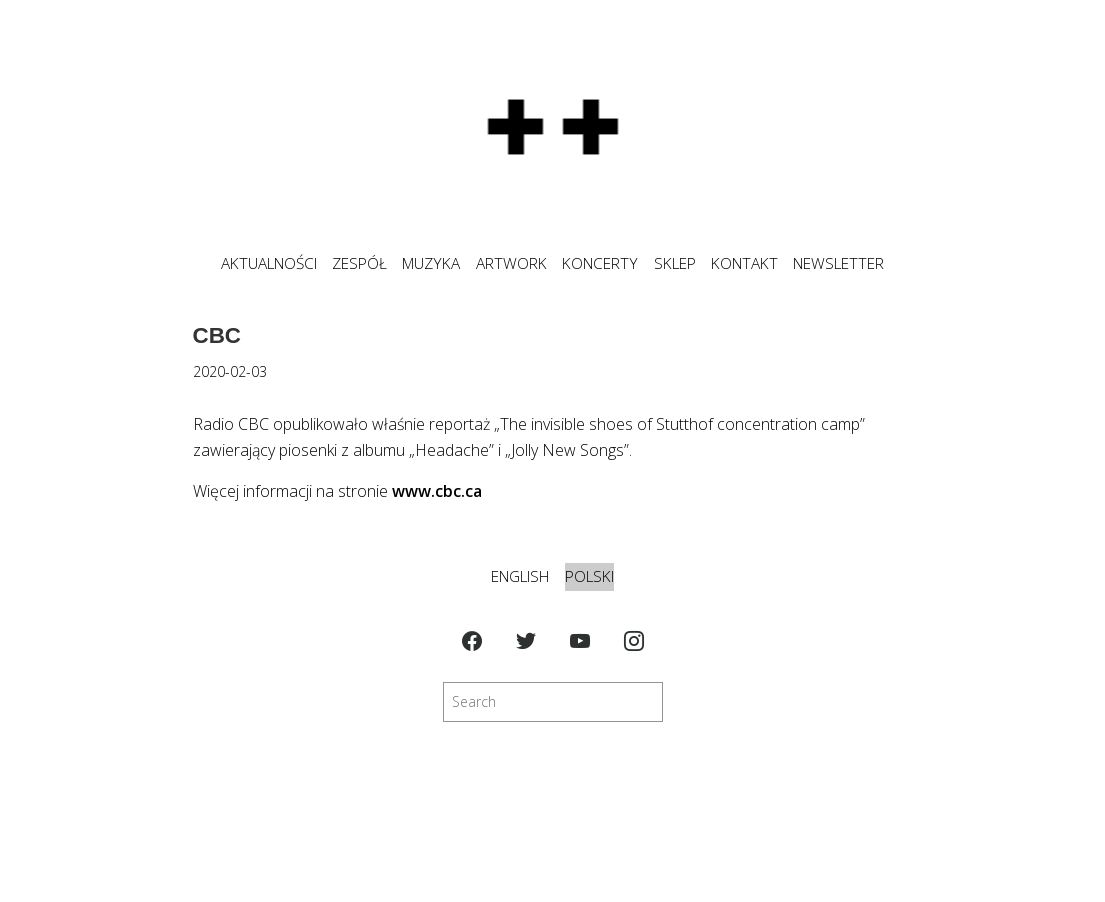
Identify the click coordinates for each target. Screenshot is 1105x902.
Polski (589, 576)
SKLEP (675, 263)
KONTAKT (744, 263)
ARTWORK (511, 263)
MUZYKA (431, 263)
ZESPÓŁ (359, 263)
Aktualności (269, 263)
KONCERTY (600, 263)
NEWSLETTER (838, 263)
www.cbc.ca (437, 491)
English (520, 576)
